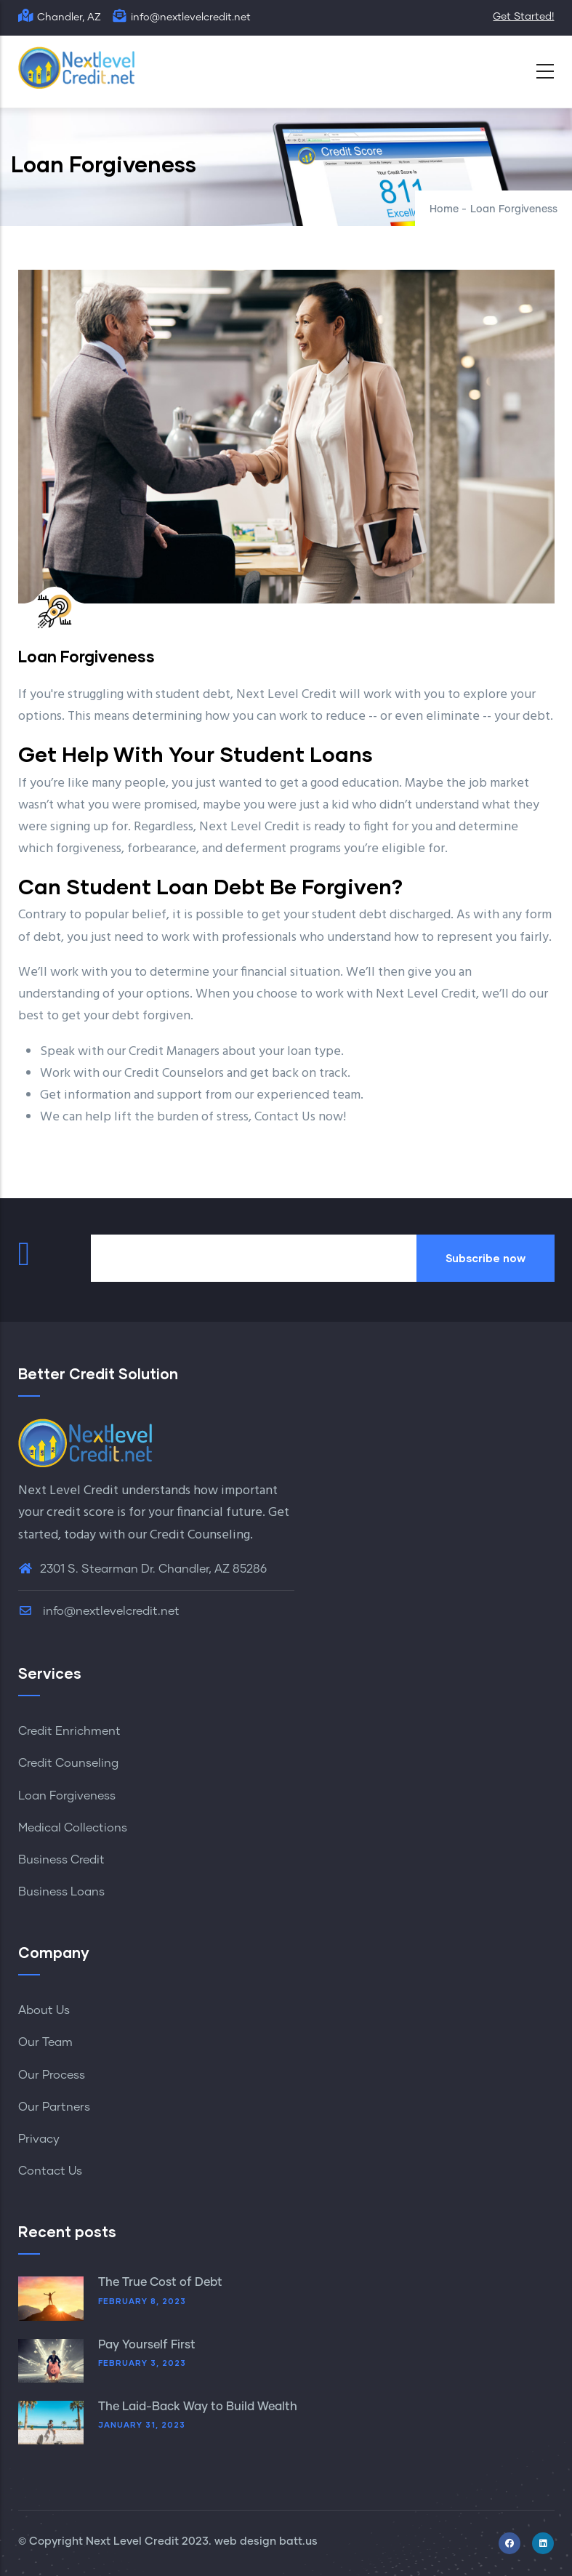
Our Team (45, 2042)
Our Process (51, 2075)
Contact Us (50, 2171)
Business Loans (61, 1892)
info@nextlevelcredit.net (99, 1611)
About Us (44, 2010)
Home (444, 209)
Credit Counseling (200, 1535)
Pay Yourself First (147, 2345)
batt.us (298, 2541)
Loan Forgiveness (67, 1796)
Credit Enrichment (69, 1731)
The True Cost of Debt (160, 2282)
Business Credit (61, 1860)
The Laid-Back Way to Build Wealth (197, 2406)
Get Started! (523, 17)
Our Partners (54, 2107)
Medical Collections (72, 1828)
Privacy (39, 2139)
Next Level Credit (132, 2541)
